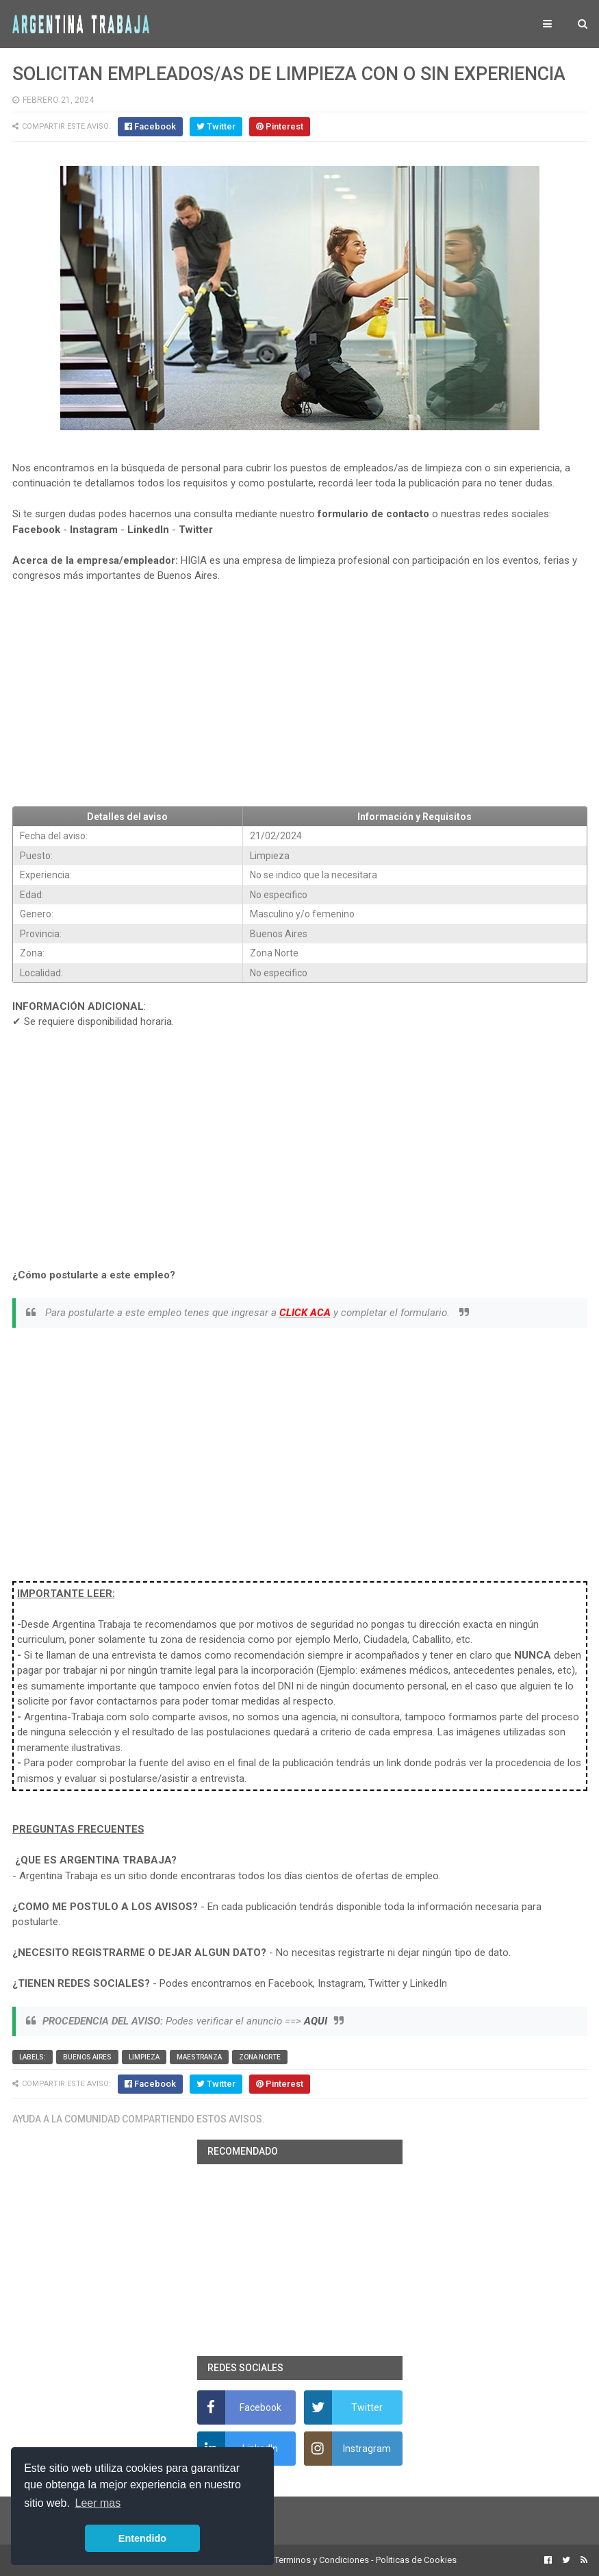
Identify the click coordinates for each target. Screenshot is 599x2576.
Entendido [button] (142, 2538)
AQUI (315, 2021)
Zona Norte (260, 2057)
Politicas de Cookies (416, 2560)
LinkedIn (148, 529)
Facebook (36, 529)
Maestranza (199, 2057)
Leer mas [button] (98, 2503)
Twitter (196, 529)
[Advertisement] (299, 695)
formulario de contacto (373, 514)
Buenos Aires (87, 2057)
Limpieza (144, 2057)
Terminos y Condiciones (322, 2560)
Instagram (94, 529)
